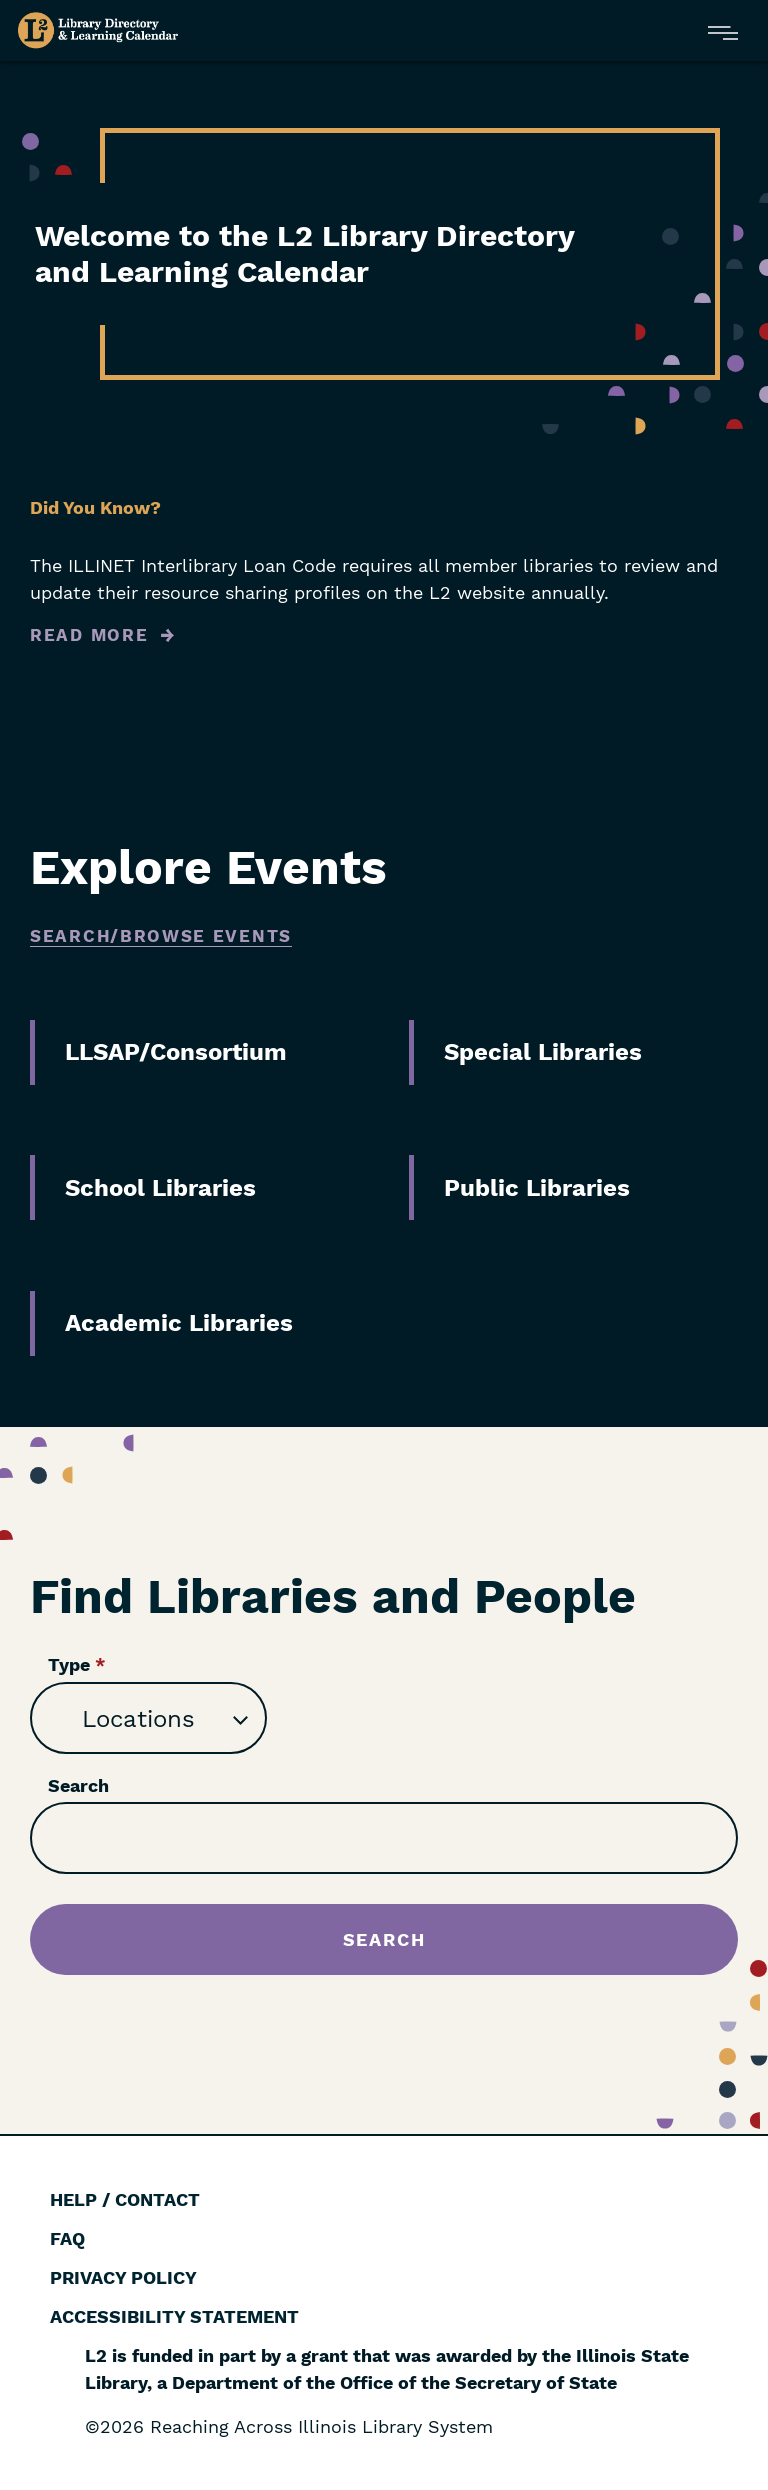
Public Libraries (537, 1188)
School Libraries (160, 1188)
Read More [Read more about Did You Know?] (89, 635)
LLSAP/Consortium (176, 1052)
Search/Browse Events (161, 936)
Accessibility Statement (174, 2316)
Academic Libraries (179, 1323)
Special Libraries (543, 1052)
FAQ (67, 2238)
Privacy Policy (123, 2277)
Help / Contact (125, 2199)
